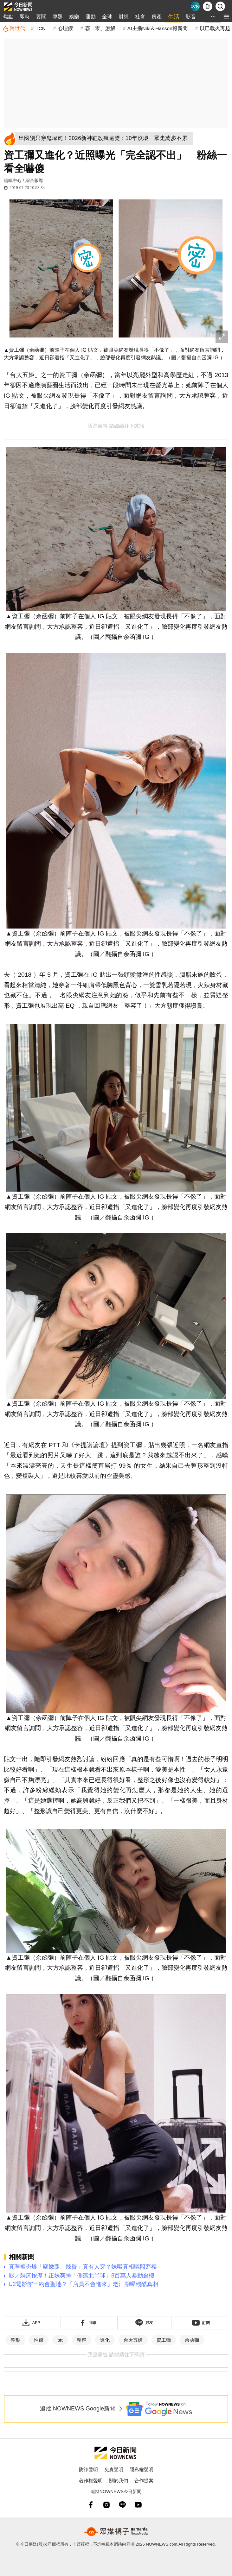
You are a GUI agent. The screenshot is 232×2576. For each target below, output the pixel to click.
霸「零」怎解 (100, 28)
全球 (107, 16)
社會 (140, 16)
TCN (40, 28)
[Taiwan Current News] (195, 6)
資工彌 (164, 2340)
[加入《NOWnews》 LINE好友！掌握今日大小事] (144, 2322)
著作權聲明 (91, 2480)
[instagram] (106, 2504)
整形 (15, 2340)
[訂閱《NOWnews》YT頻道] (201, 2322)
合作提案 (143, 2480)
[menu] (226, 16)
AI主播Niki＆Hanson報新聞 (157, 28)
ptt (60, 2340)
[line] (122, 2504)
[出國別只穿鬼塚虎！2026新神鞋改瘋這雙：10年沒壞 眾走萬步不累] (104, 138)
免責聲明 (113, 2469)
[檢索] (220, 6)
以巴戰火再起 (215, 28)
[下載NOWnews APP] (207, 6)
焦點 (8, 16)
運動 (91, 16)
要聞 (41, 16)
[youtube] (138, 2504)
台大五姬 (133, 2340)
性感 (38, 2340)
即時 (25, 16)
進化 (105, 2340)
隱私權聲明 (141, 2469)
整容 (81, 2340)
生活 (173, 17)
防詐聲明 (88, 2469)
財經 (124, 16)
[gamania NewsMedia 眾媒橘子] (116, 2531)
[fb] (90, 2504)
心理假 (65, 28)
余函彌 (192, 2340)
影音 (191, 16)
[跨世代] (14, 28)
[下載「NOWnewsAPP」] (31, 2322)
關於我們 (118, 2480)
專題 (58, 16)
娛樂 (74, 16)
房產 (156, 16)
